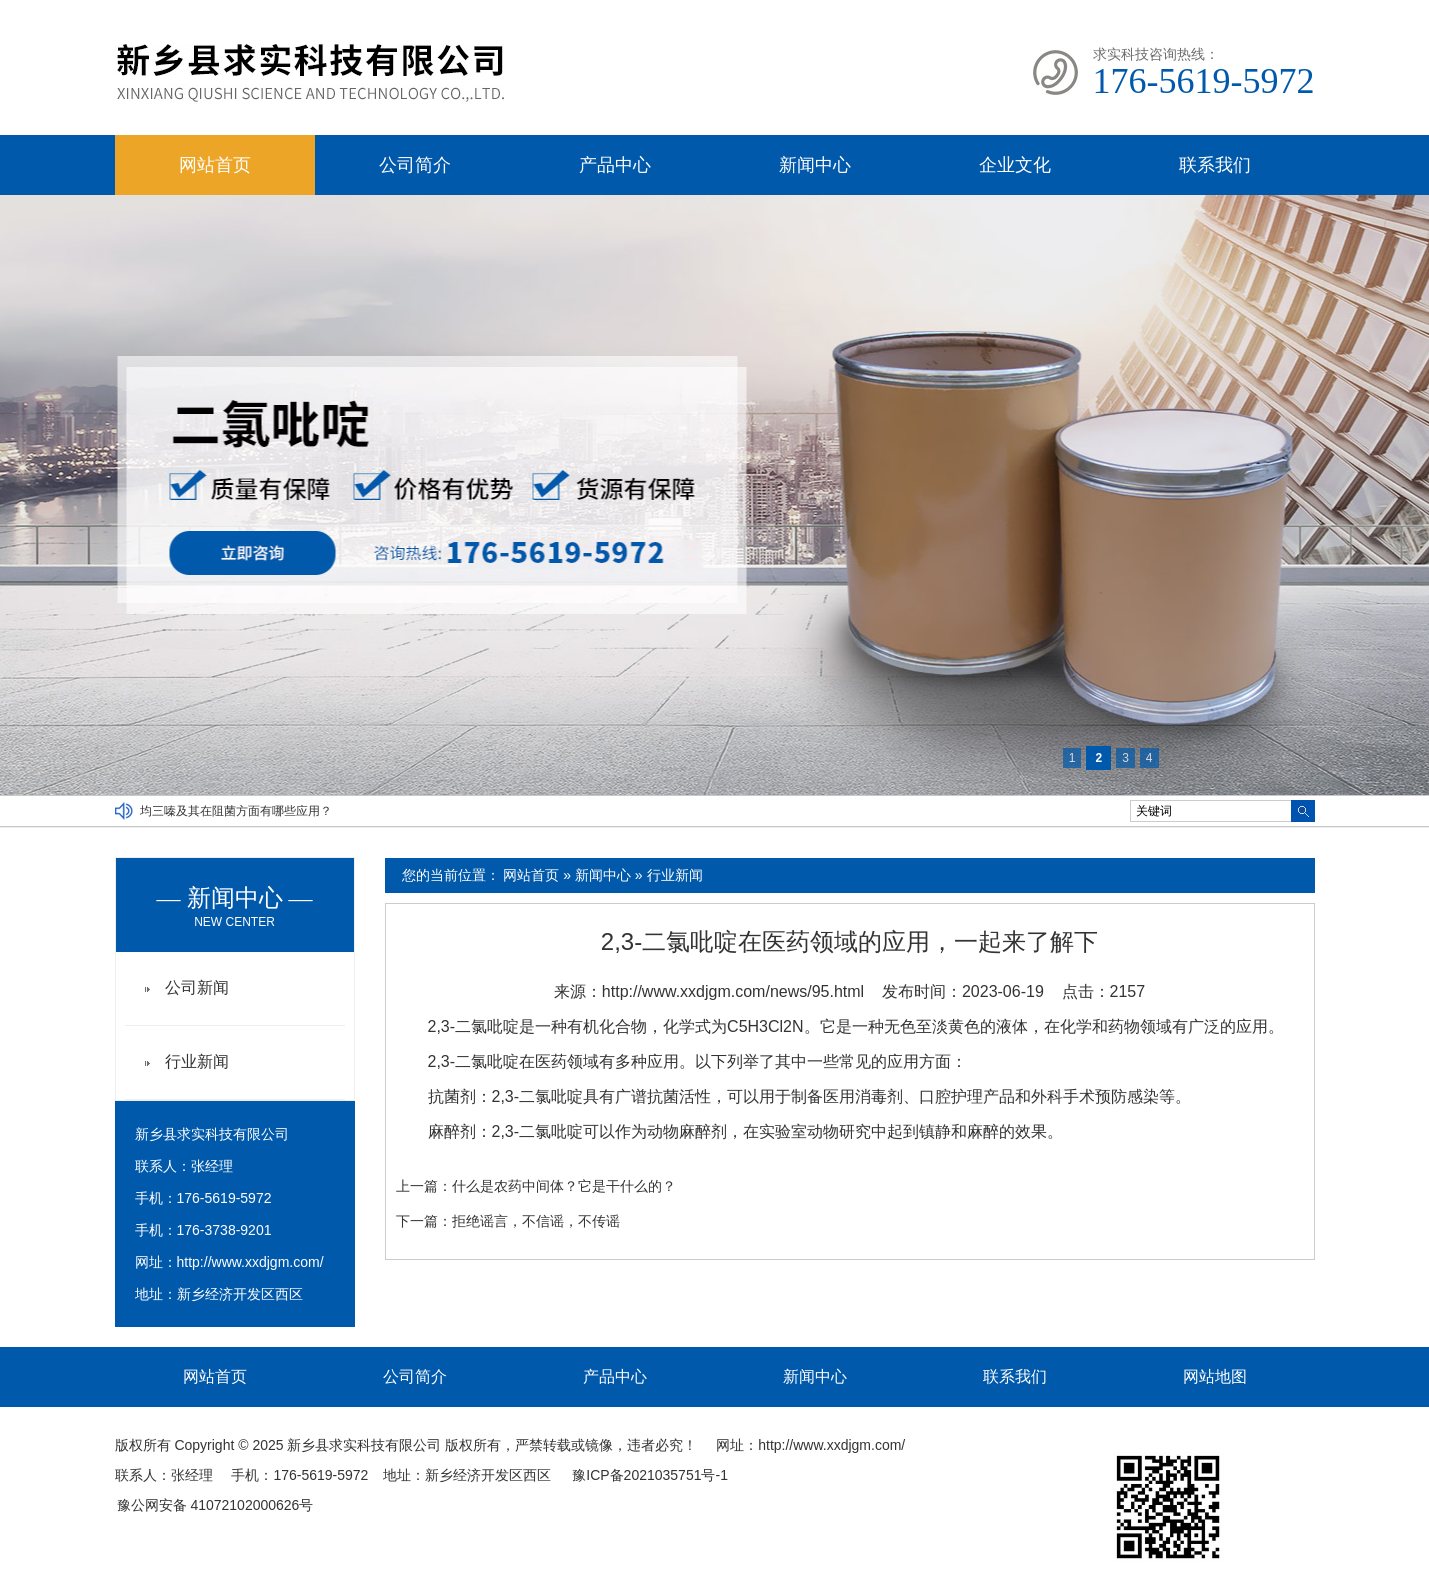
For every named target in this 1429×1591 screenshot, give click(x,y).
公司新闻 (197, 987)
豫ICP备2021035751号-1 (650, 1475)
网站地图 (1215, 1376)
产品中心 (615, 165)
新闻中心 (815, 165)
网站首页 (215, 165)
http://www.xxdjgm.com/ (250, 1262)
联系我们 (1215, 165)
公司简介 (415, 165)
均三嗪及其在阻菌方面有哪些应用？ (236, 811)
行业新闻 (675, 875)
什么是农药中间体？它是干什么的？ (564, 1186)
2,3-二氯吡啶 (474, 1026)
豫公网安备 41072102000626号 (215, 1505)
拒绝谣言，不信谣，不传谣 (536, 1221)
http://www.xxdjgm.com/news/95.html (733, 991)
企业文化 (1015, 165)
